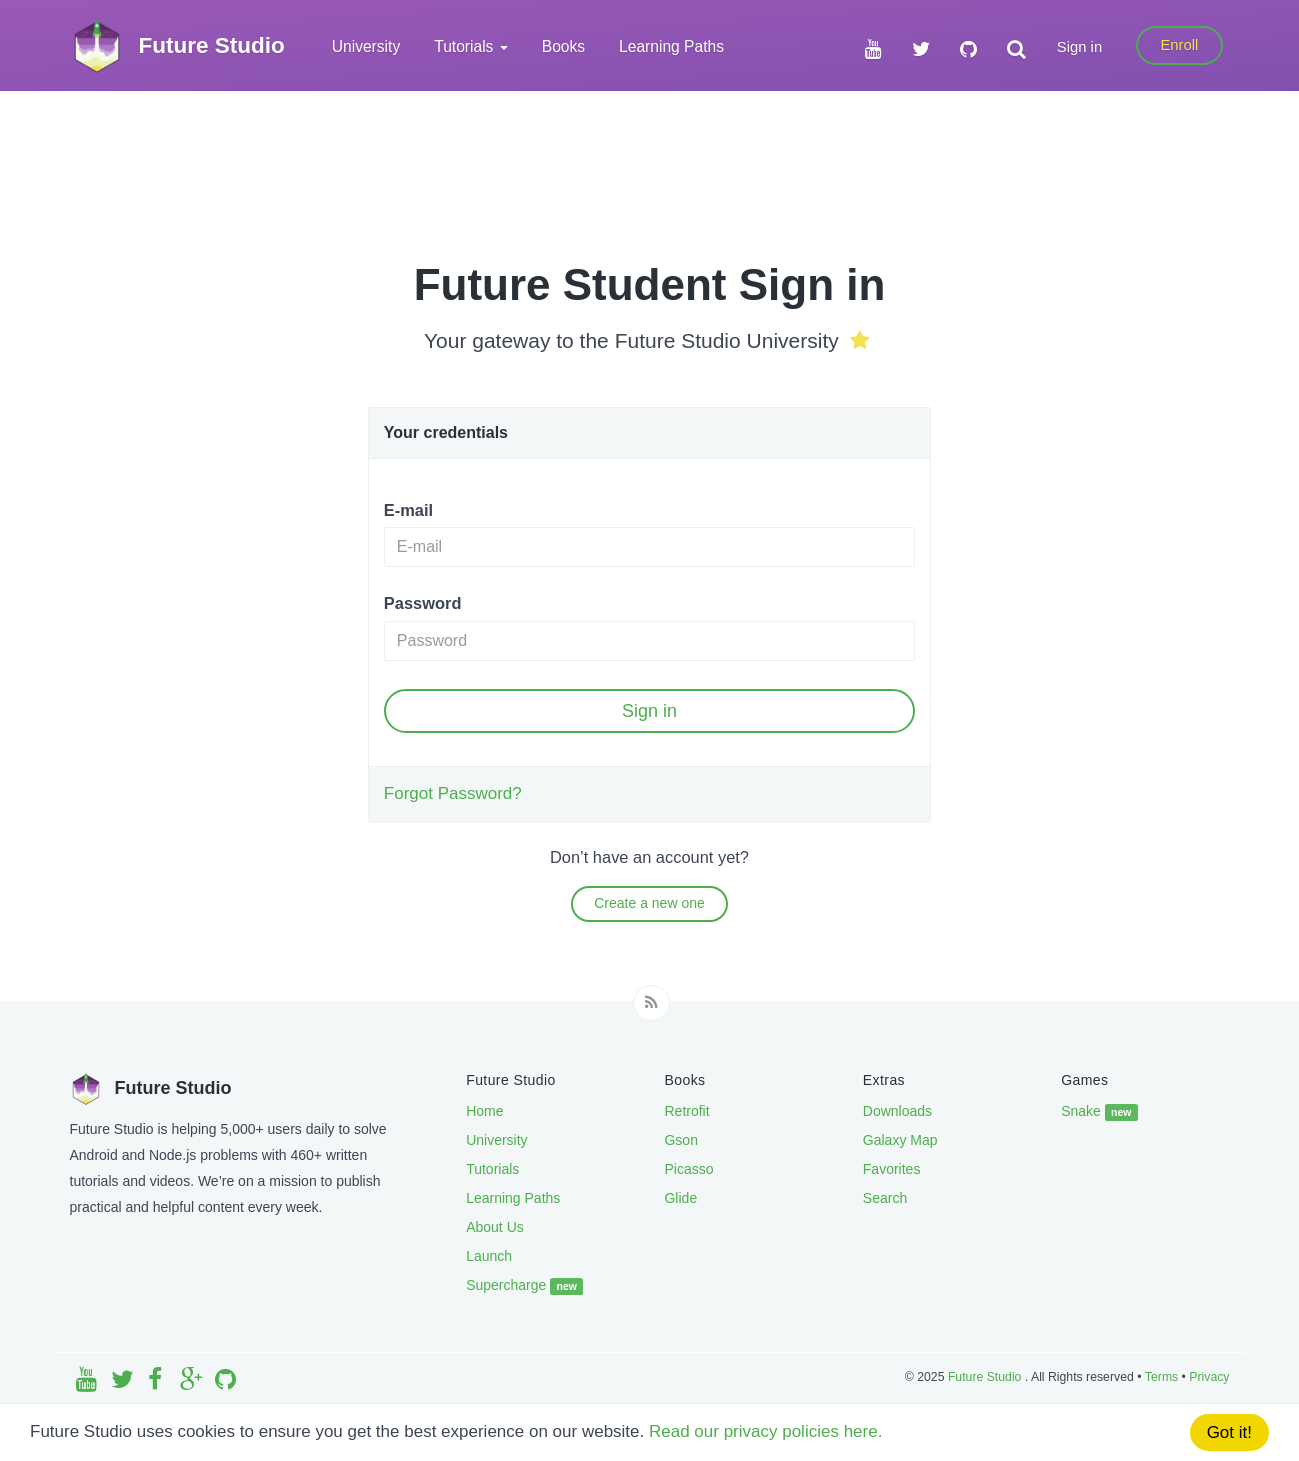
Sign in (1079, 47)
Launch (489, 1256)
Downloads (897, 1111)
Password (423, 603)
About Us (495, 1227)
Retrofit (686, 1111)
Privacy (1209, 1377)
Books (563, 46)
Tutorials (492, 1169)
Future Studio (986, 1377)
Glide (680, 1198)
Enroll (1179, 45)
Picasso (688, 1169)
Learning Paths (671, 46)
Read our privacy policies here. (765, 1431)
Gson (680, 1140)
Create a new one (649, 903)
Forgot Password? (453, 793)
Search (885, 1198)
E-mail (408, 510)
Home (484, 1111)
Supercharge (524, 1286)
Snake (1099, 1112)
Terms (1161, 1377)
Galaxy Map (900, 1140)
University (366, 46)
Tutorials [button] (471, 46)
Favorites (892, 1169)
